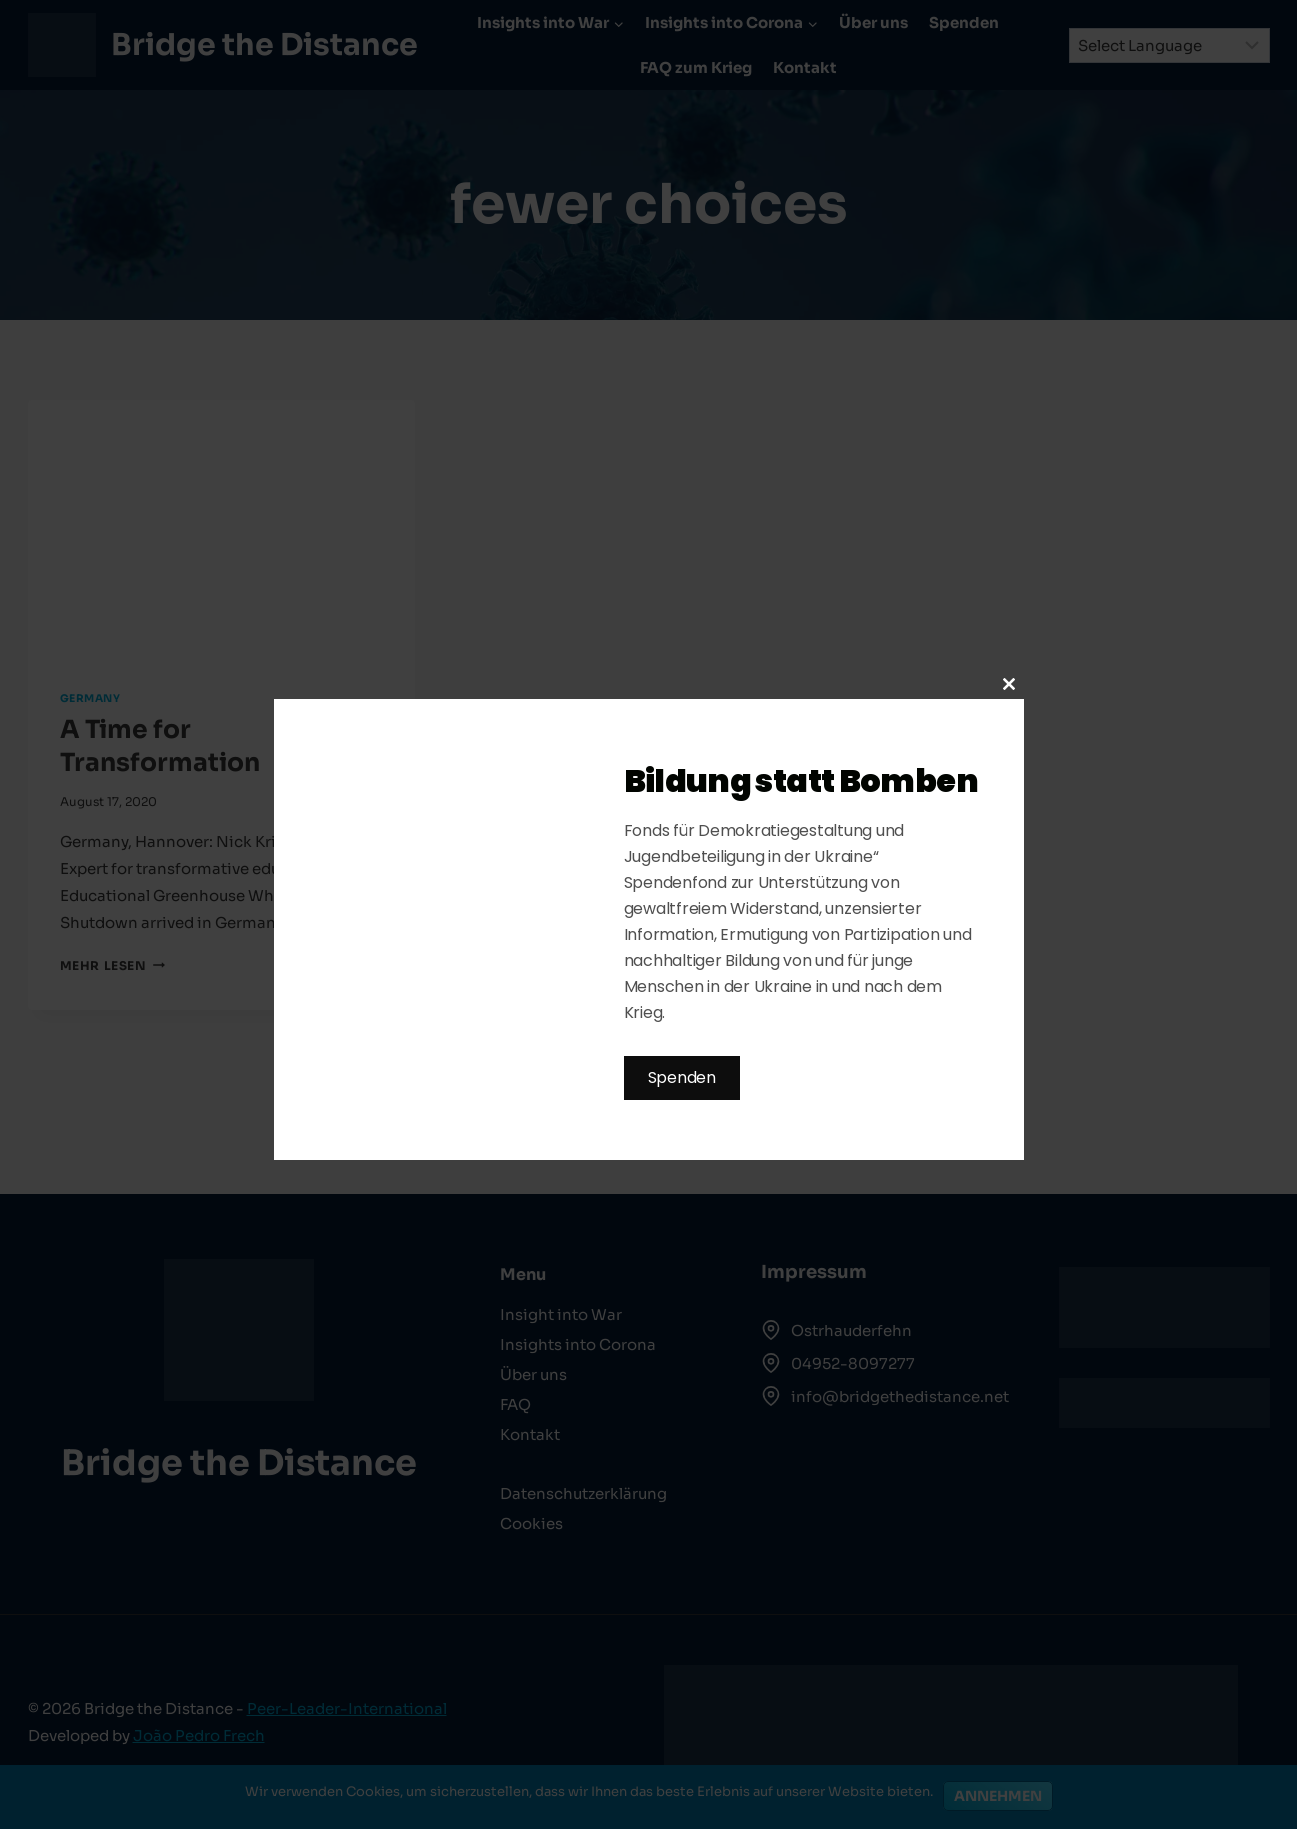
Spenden (682, 1077)
